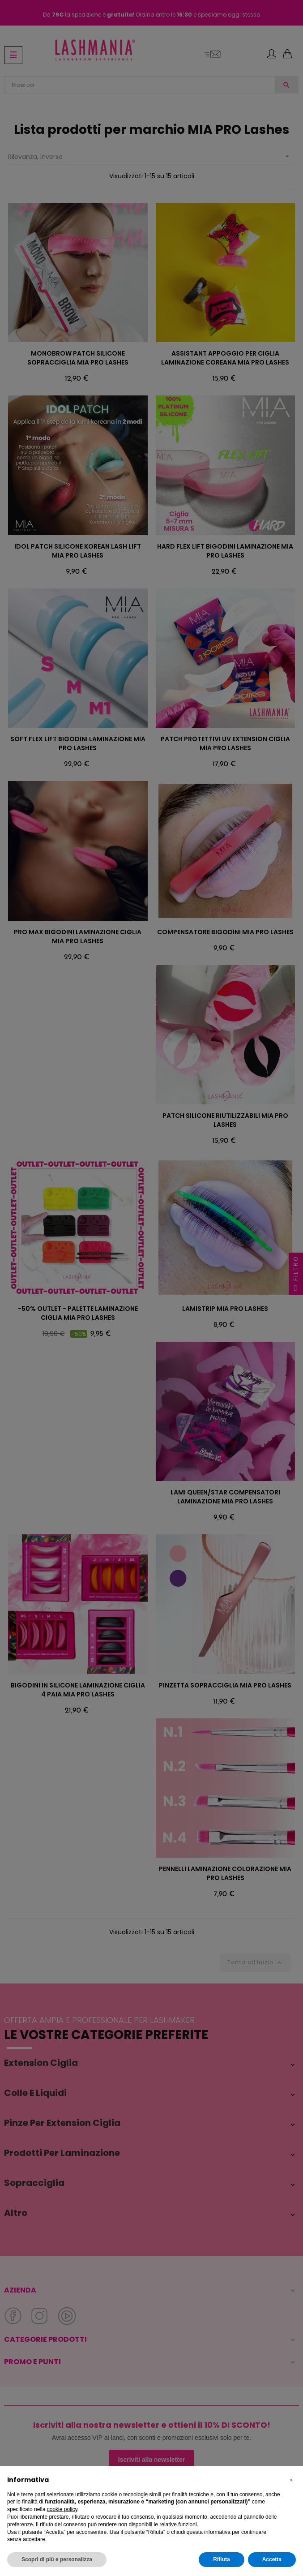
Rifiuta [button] (221, 2559)
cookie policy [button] (62, 2509)
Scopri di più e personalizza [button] (56, 2559)
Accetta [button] (272, 2559)
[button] (291, 2480)
